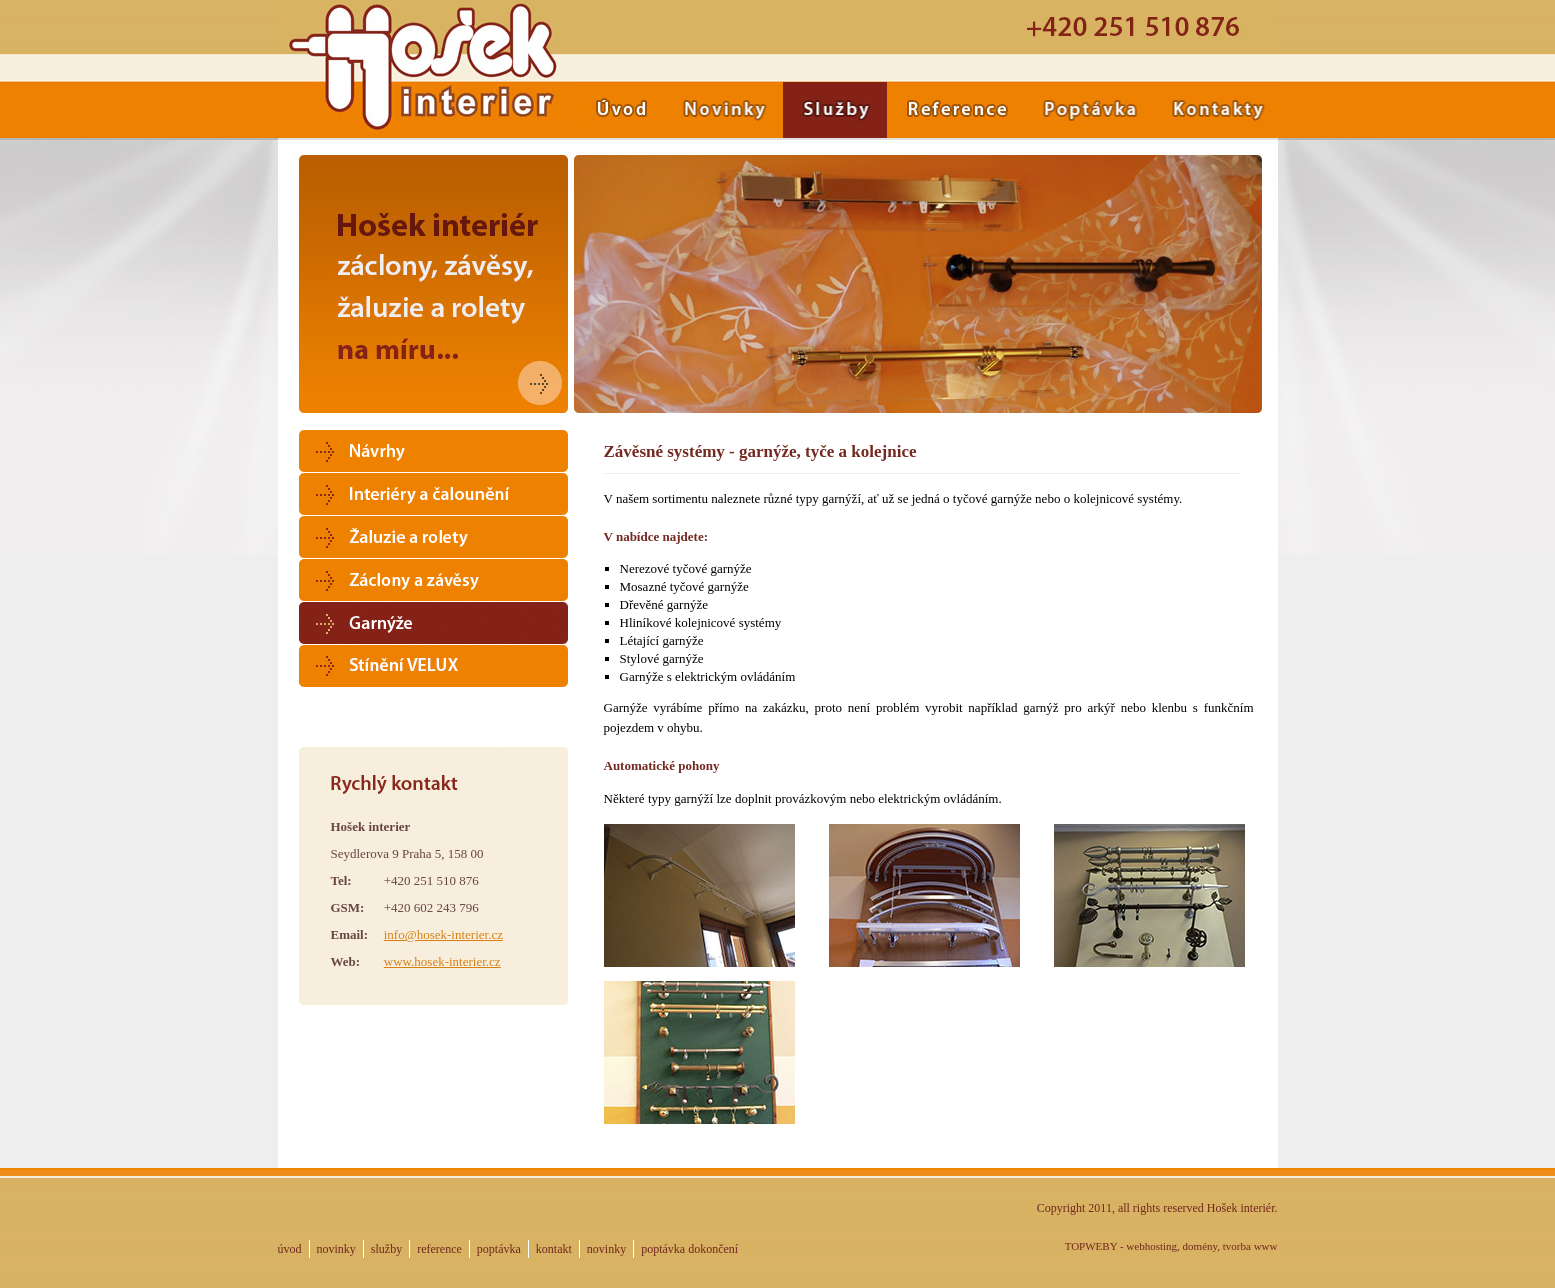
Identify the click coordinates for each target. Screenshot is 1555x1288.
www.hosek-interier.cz (442, 961)
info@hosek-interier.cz (443, 934)
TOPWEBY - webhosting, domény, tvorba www (1171, 1246)
